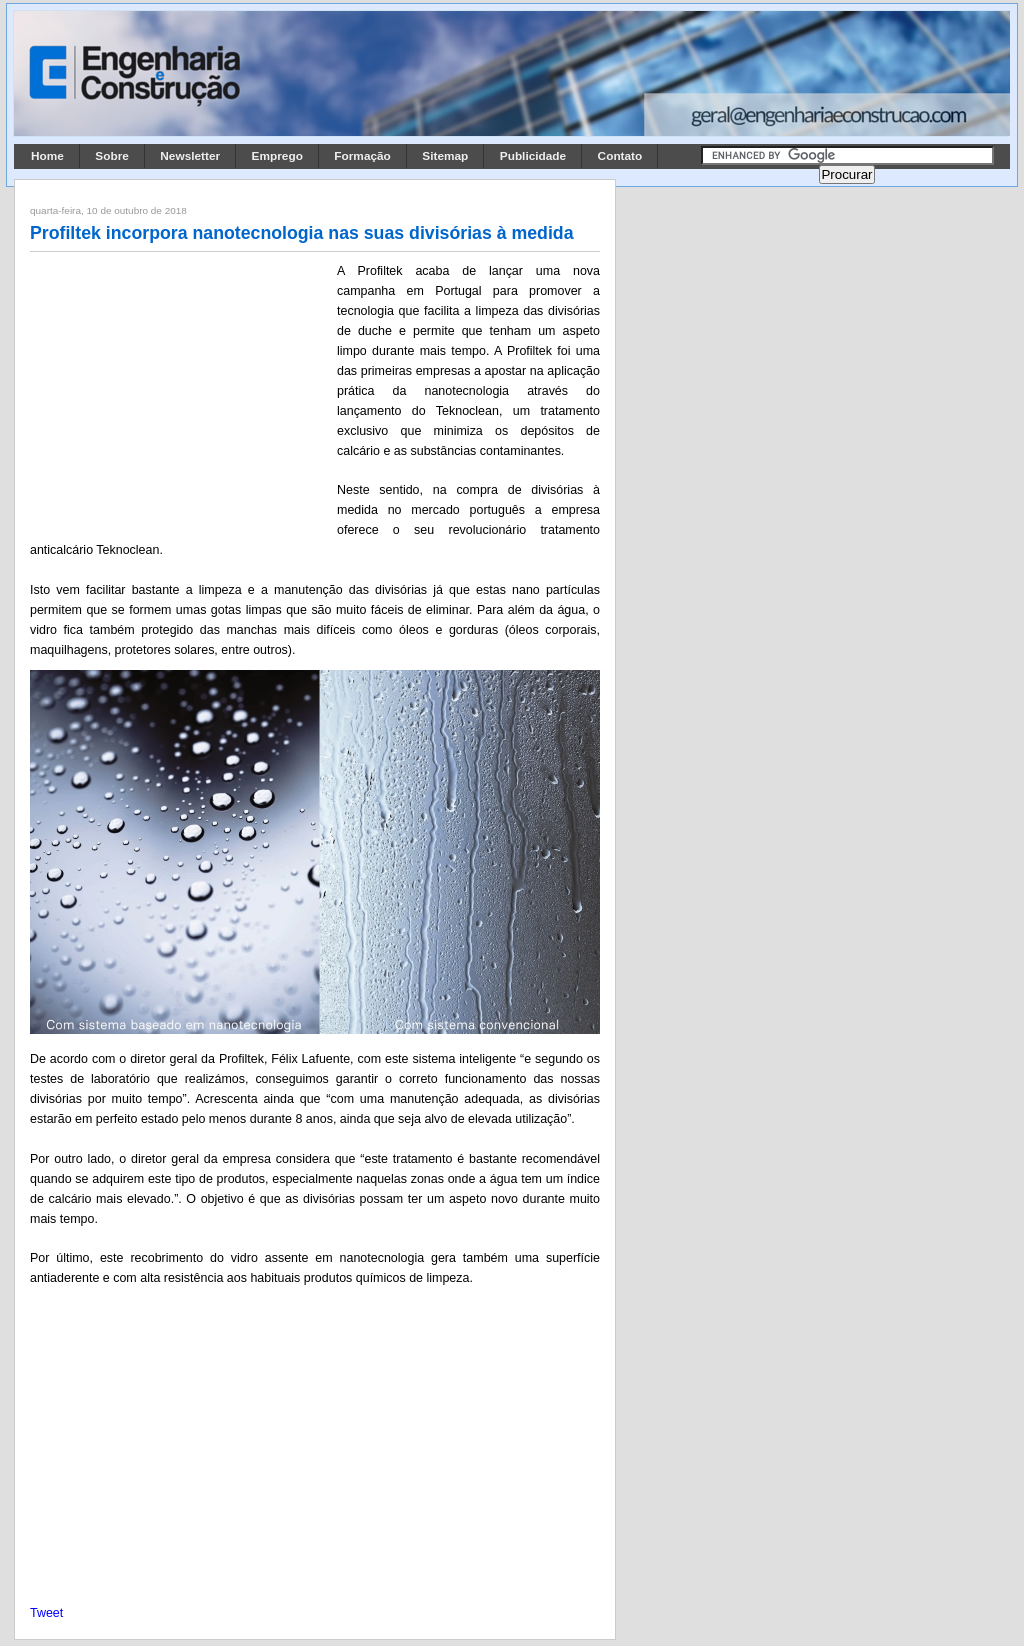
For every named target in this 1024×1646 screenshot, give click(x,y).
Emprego (277, 156)
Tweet (46, 1613)
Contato (620, 156)
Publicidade (533, 156)
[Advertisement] (180, 393)
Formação (362, 156)
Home (47, 156)
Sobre (112, 156)
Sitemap (445, 156)
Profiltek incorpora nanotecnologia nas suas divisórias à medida (302, 233)
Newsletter (190, 156)
